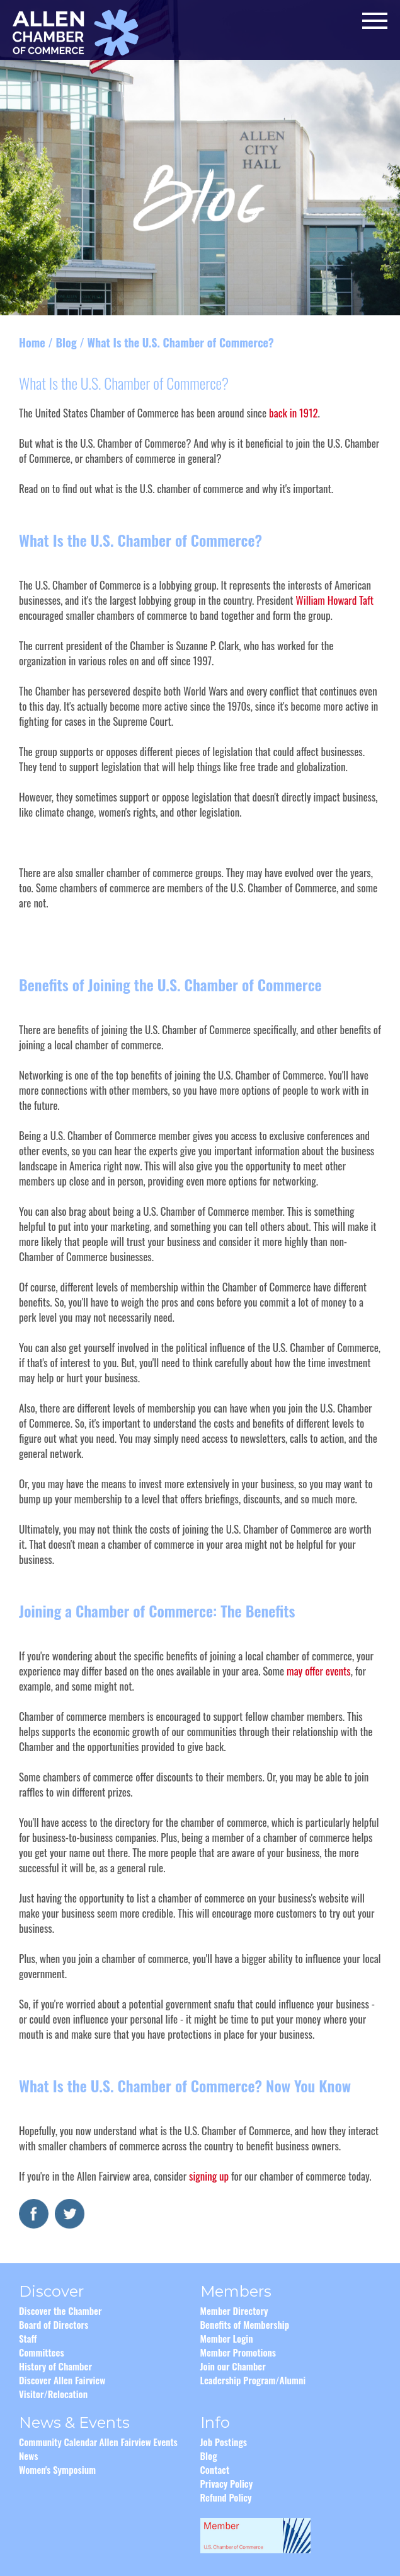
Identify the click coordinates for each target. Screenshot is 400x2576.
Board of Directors (53, 2324)
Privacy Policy (226, 2483)
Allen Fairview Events (138, 2442)
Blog (66, 342)
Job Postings (223, 2442)
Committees (41, 2352)
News (28, 2455)
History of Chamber (55, 2366)
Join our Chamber (233, 2366)
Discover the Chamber (60, 2310)
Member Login (226, 2338)
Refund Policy (226, 2497)
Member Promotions (238, 2352)
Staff (28, 2338)
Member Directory (234, 2310)
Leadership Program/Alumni (253, 2380)
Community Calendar (58, 2442)
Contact (215, 2469)
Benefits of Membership (245, 2324)
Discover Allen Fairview (62, 2380)
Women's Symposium (57, 2469)
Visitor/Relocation (53, 2394)
